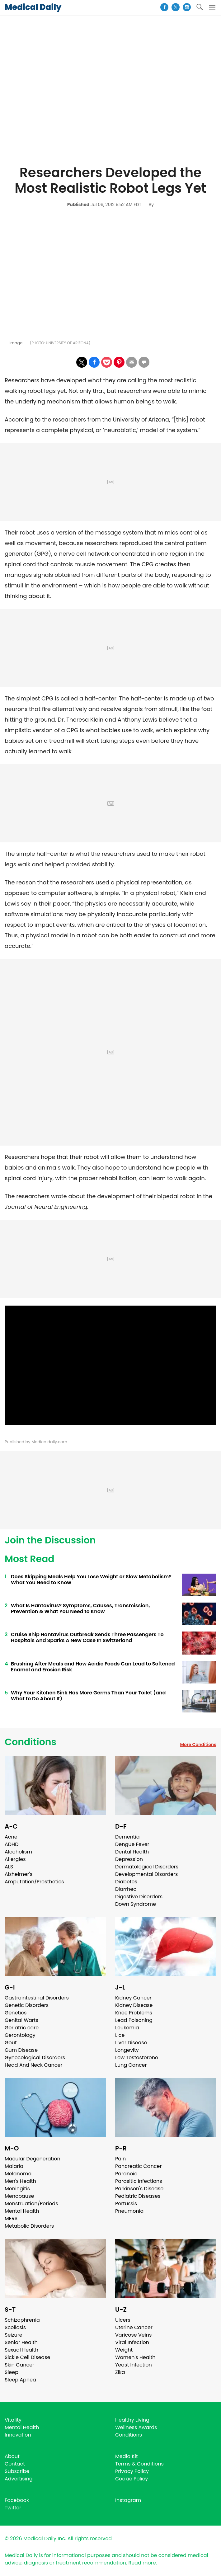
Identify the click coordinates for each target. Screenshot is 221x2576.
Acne (11, 1836)
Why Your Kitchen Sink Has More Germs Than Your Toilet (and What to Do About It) (88, 1695)
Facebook (17, 2500)
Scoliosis (15, 2327)
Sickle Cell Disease (27, 2357)
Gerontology (20, 2035)
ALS (9, 1866)
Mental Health (22, 2211)
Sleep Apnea (20, 2379)
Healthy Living (132, 2419)
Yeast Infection (133, 2364)
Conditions (30, 1742)
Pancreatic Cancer (138, 2166)
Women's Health (135, 2357)
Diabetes (126, 1881)
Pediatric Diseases (137, 2196)
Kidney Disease (134, 2005)
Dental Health (132, 1851)
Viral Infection (132, 2342)
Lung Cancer (131, 2065)
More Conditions (198, 1744)
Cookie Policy (131, 2478)
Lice (120, 2035)
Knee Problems (133, 2012)
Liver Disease (131, 2042)
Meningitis (17, 2188)
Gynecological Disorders (35, 2057)
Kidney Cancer (133, 1997)
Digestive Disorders (138, 1896)
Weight (124, 2349)
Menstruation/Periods (31, 2203)
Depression (129, 1859)
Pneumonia (129, 2211)
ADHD (11, 1844)
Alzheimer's (18, 1874)
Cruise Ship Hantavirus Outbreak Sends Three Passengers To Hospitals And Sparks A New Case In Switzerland (87, 1637)
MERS (11, 2218)
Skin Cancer (19, 2364)
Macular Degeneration (32, 2158)
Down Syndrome (135, 1904)
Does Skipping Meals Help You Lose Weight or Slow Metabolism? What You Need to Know (91, 1579)
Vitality (13, 2419)
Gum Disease (21, 2050)
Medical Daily (33, 7)
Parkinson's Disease (139, 2188)
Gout (11, 2042)
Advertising (19, 2478)
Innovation (18, 2434)
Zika (120, 2372)
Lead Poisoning (134, 2020)
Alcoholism (18, 1851)
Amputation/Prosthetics (34, 1881)
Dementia (127, 1836)
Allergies (15, 1859)
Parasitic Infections (138, 2181)
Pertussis (126, 2203)
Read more (142, 2562)
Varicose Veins (133, 2334)
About (12, 2456)
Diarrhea (126, 1889)
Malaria (14, 2166)
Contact (15, 2463)
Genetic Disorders (27, 2005)
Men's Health (20, 2181)
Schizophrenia (22, 2320)
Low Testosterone (136, 2057)
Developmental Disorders (146, 1874)
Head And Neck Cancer (33, 2065)
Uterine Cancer (134, 2327)
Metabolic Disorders (29, 2226)
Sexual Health (21, 2349)
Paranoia (126, 2173)
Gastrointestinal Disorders (37, 1997)
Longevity (127, 2050)
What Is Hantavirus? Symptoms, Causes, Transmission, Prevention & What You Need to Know (80, 1608)
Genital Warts (21, 2020)
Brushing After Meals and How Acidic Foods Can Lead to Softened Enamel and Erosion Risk (93, 1666)
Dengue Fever (132, 1844)
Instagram (128, 2500)
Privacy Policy (132, 2471)
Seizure (13, 2334)
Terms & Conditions (139, 2463)
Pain (120, 2158)
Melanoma (18, 2173)
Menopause (19, 2196)
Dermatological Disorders (146, 1866)
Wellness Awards (136, 2427)
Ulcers (122, 2320)
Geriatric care (22, 2027)
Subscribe (17, 2471)
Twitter (13, 2507)
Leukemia (127, 2027)
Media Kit (126, 2456)
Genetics (15, 2012)
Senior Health (21, 2342)
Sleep (11, 2372)
